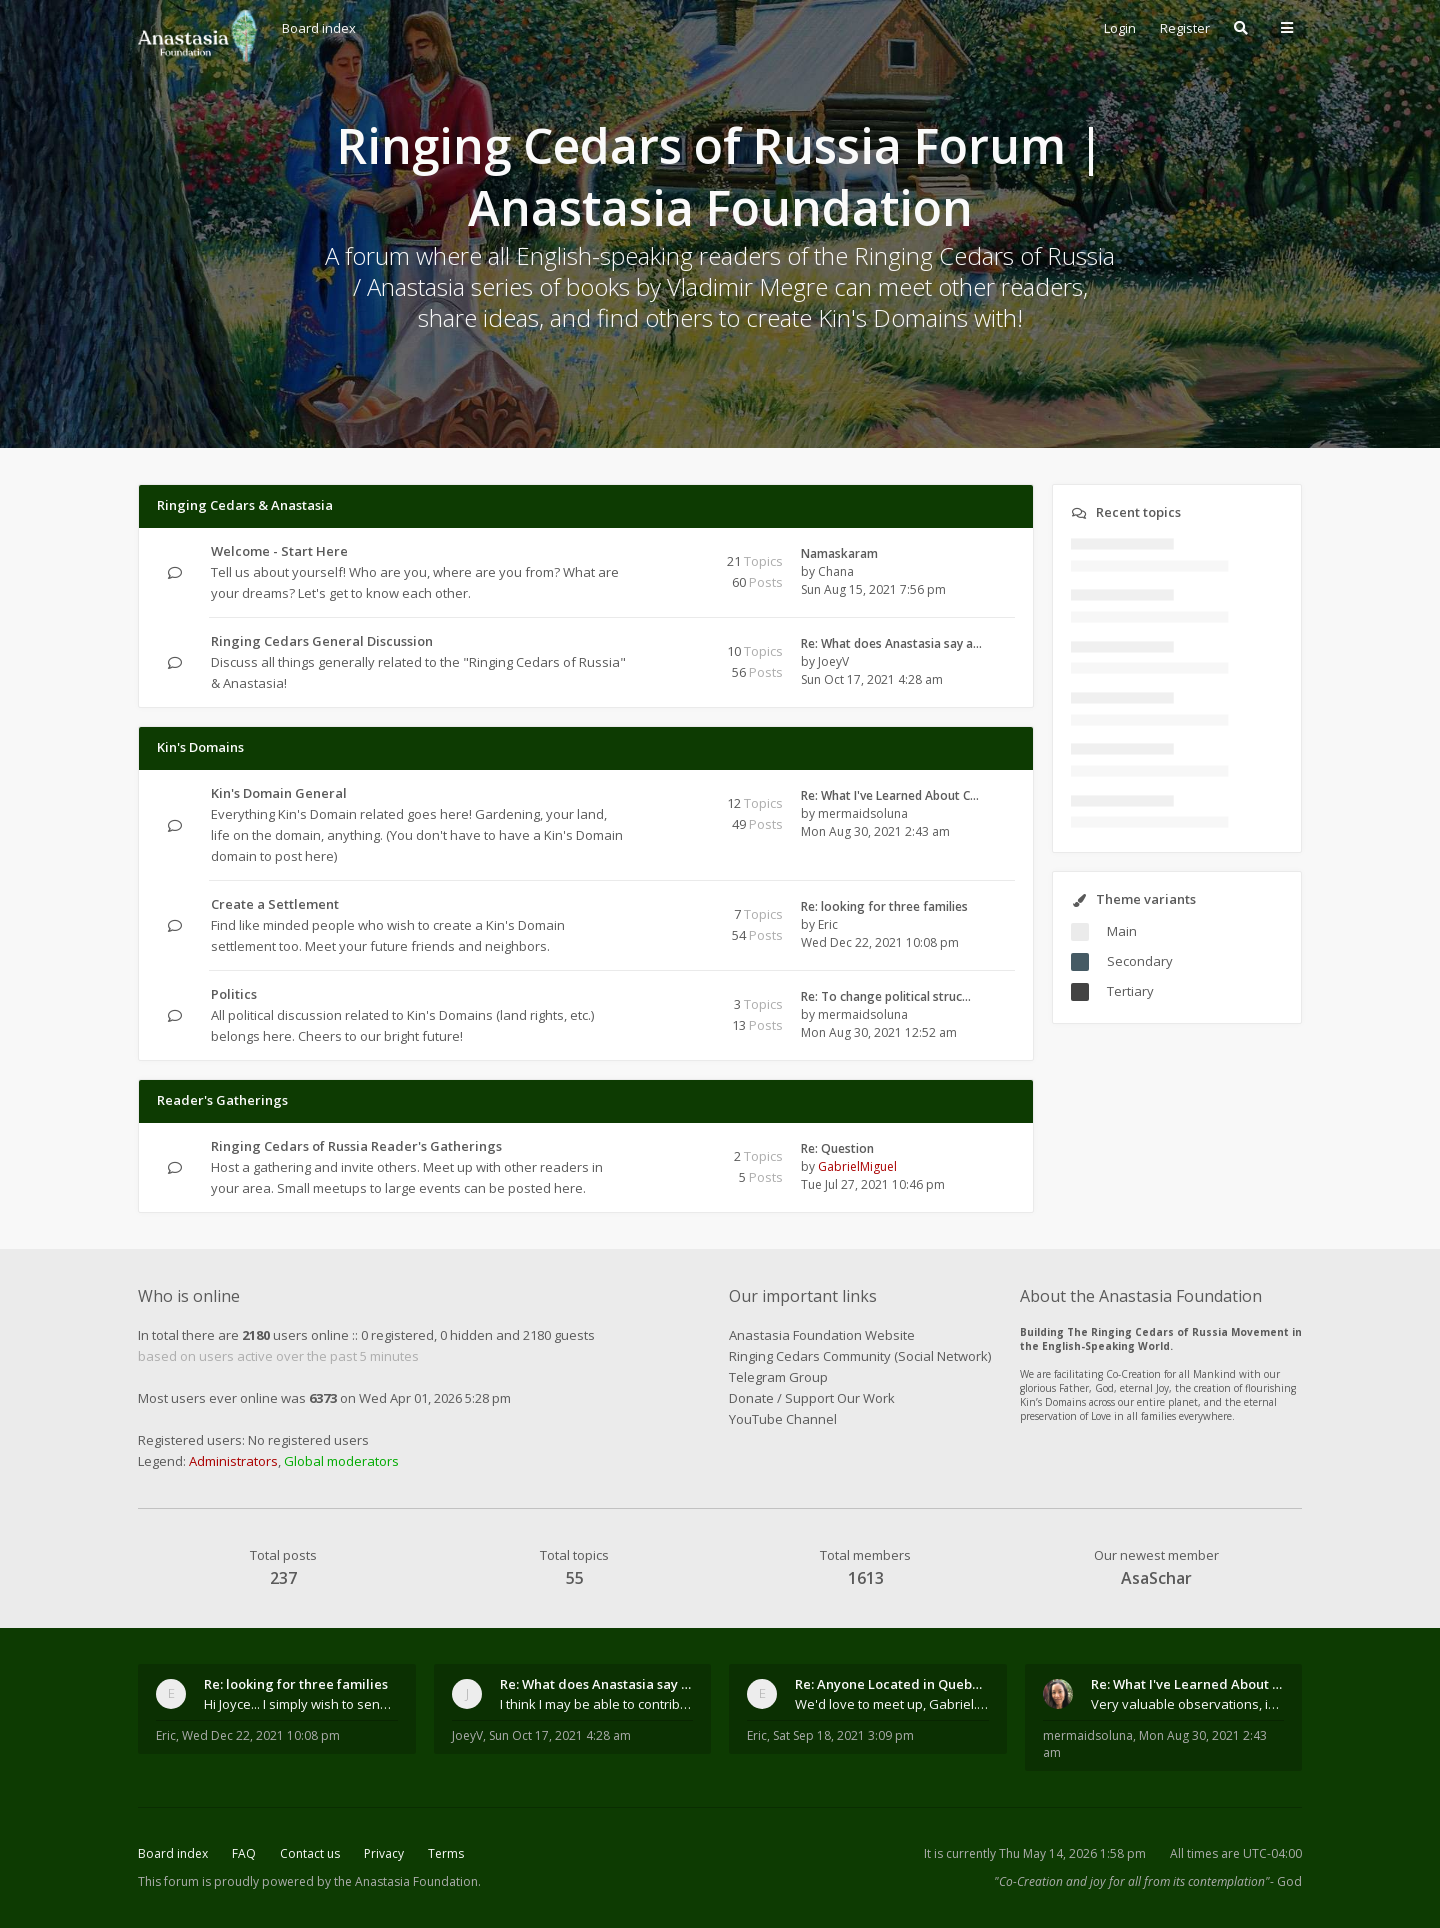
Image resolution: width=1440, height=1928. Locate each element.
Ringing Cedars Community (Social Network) (860, 1356)
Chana (836, 571)
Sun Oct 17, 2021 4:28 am (560, 1735)
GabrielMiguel (857, 1166)
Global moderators (341, 1461)
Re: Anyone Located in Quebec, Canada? (892, 1684)
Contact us (310, 1853)
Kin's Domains (200, 747)
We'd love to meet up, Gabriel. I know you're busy (892, 1704)
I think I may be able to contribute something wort (597, 1704)
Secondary (1140, 961)
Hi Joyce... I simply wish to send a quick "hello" (301, 1704)
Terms (446, 1853)
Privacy (384, 1853)
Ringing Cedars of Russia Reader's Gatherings (356, 1146)
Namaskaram (839, 553)
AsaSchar (1156, 1578)
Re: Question (837, 1148)
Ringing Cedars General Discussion (322, 641)
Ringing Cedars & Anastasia (245, 505)
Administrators (233, 1461)
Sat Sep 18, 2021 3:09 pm (843, 1735)
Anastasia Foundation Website (822, 1335)
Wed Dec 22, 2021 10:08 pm (261, 1735)
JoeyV (833, 661)
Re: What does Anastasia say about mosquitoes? (597, 1684)
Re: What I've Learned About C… (890, 795)
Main (1122, 931)
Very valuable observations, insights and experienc (1188, 1704)
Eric (828, 924)
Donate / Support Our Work (812, 1398)
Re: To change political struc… (886, 996)
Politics (234, 994)
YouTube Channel (783, 1419)
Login (1120, 28)
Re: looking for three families (884, 906)
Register (1185, 28)
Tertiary (1130, 991)
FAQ (244, 1853)
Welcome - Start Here (279, 551)
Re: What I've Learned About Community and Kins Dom (1188, 1684)
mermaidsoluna (863, 813)
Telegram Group (778, 1377)
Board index (173, 1853)
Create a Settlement (275, 904)
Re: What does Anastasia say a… (891, 643)
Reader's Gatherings (222, 1100)
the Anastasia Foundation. (407, 1881)
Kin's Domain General (279, 793)
